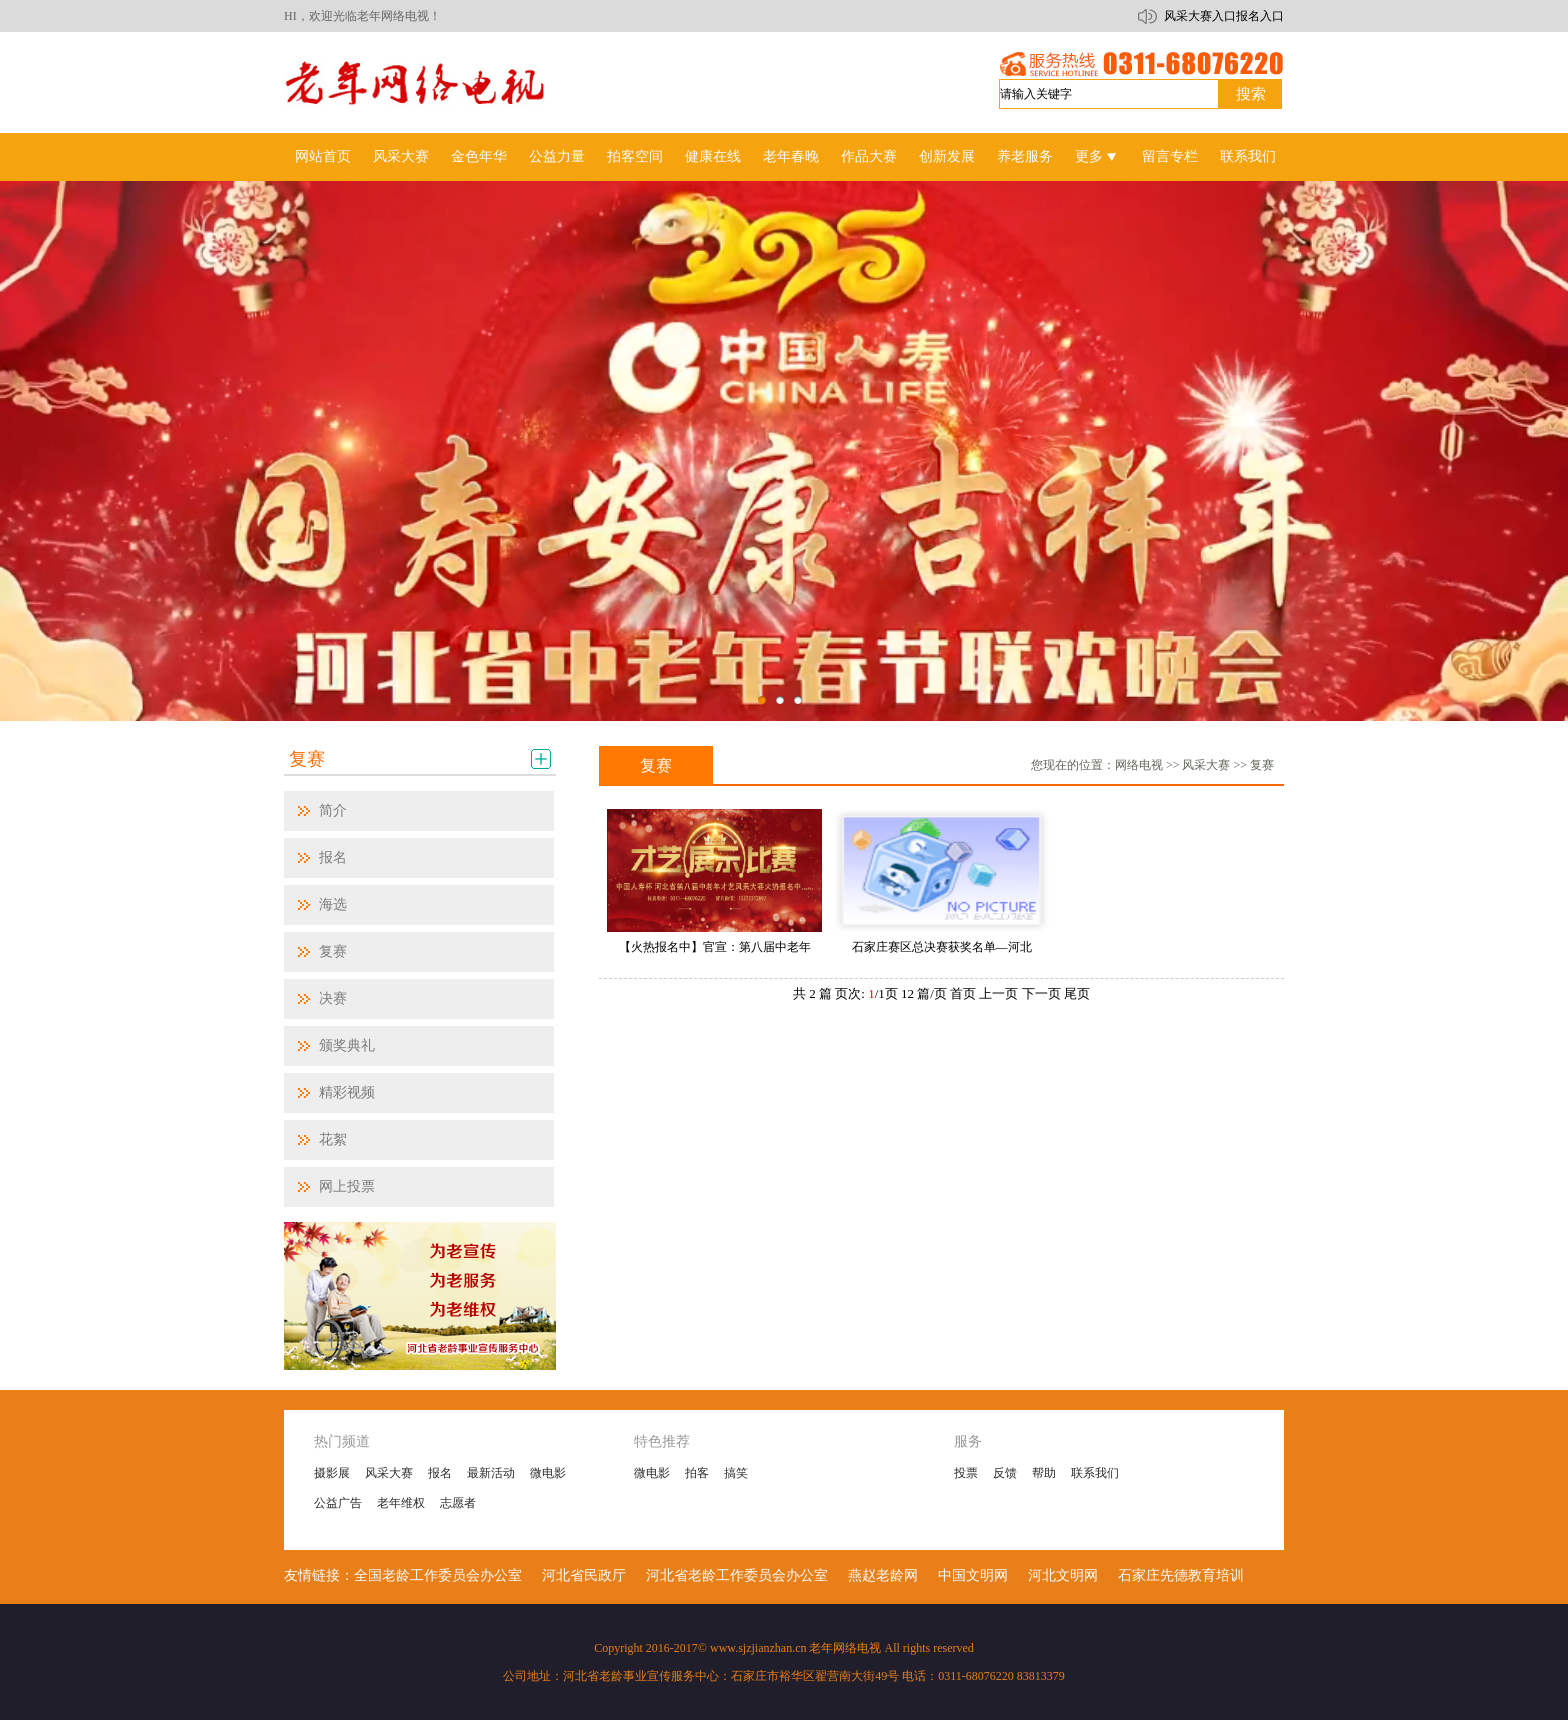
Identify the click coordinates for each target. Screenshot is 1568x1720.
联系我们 (1248, 156)
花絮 (333, 1139)
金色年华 (479, 156)
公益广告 (338, 1503)
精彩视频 (347, 1092)
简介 (333, 810)
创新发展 (947, 156)
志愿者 (458, 1503)
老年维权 (401, 1503)
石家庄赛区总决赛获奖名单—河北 (942, 947)
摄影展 (332, 1473)
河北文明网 (1063, 1575)
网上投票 (347, 1186)
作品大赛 (869, 156)
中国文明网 (973, 1575)
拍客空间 (635, 156)
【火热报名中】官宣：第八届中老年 (715, 947)
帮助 (1044, 1473)
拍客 (697, 1473)
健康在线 (713, 156)
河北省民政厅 (584, 1575)
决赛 (333, 998)
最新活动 (491, 1473)
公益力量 (557, 156)
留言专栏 (1170, 156)
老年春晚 (791, 156)
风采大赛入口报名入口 (1224, 16)
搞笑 (736, 1473)
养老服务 (1025, 156)
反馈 (1005, 1473)
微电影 (548, 1473)
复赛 (307, 759)
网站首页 (323, 156)
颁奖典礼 (347, 1045)
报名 (333, 857)
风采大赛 (401, 156)
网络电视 (1139, 765)
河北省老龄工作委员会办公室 (737, 1575)
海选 (333, 904)
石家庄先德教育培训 (1181, 1575)
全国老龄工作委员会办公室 (438, 1575)
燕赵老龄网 (883, 1575)
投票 (966, 1473)
